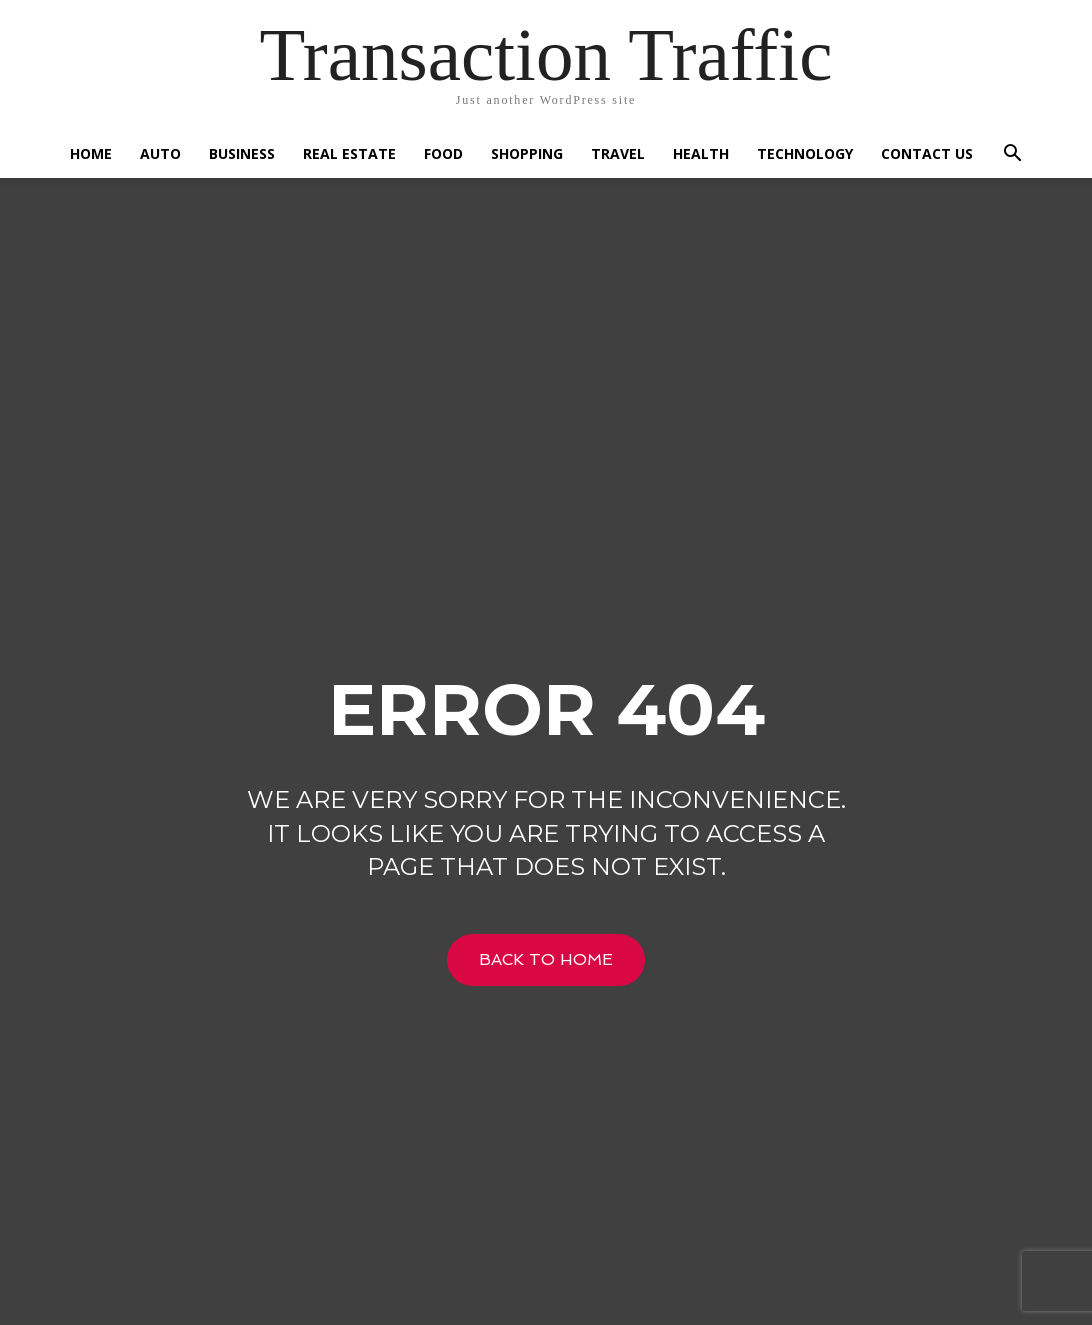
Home (91, 153)
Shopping (527, 153)
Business (242, 153)
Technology (805, 153)
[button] (1012, 155)
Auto (160, 153)
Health (701, 153)
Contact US (927, 153)
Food (443, 153)
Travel (618, 153)
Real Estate (349, 153)
